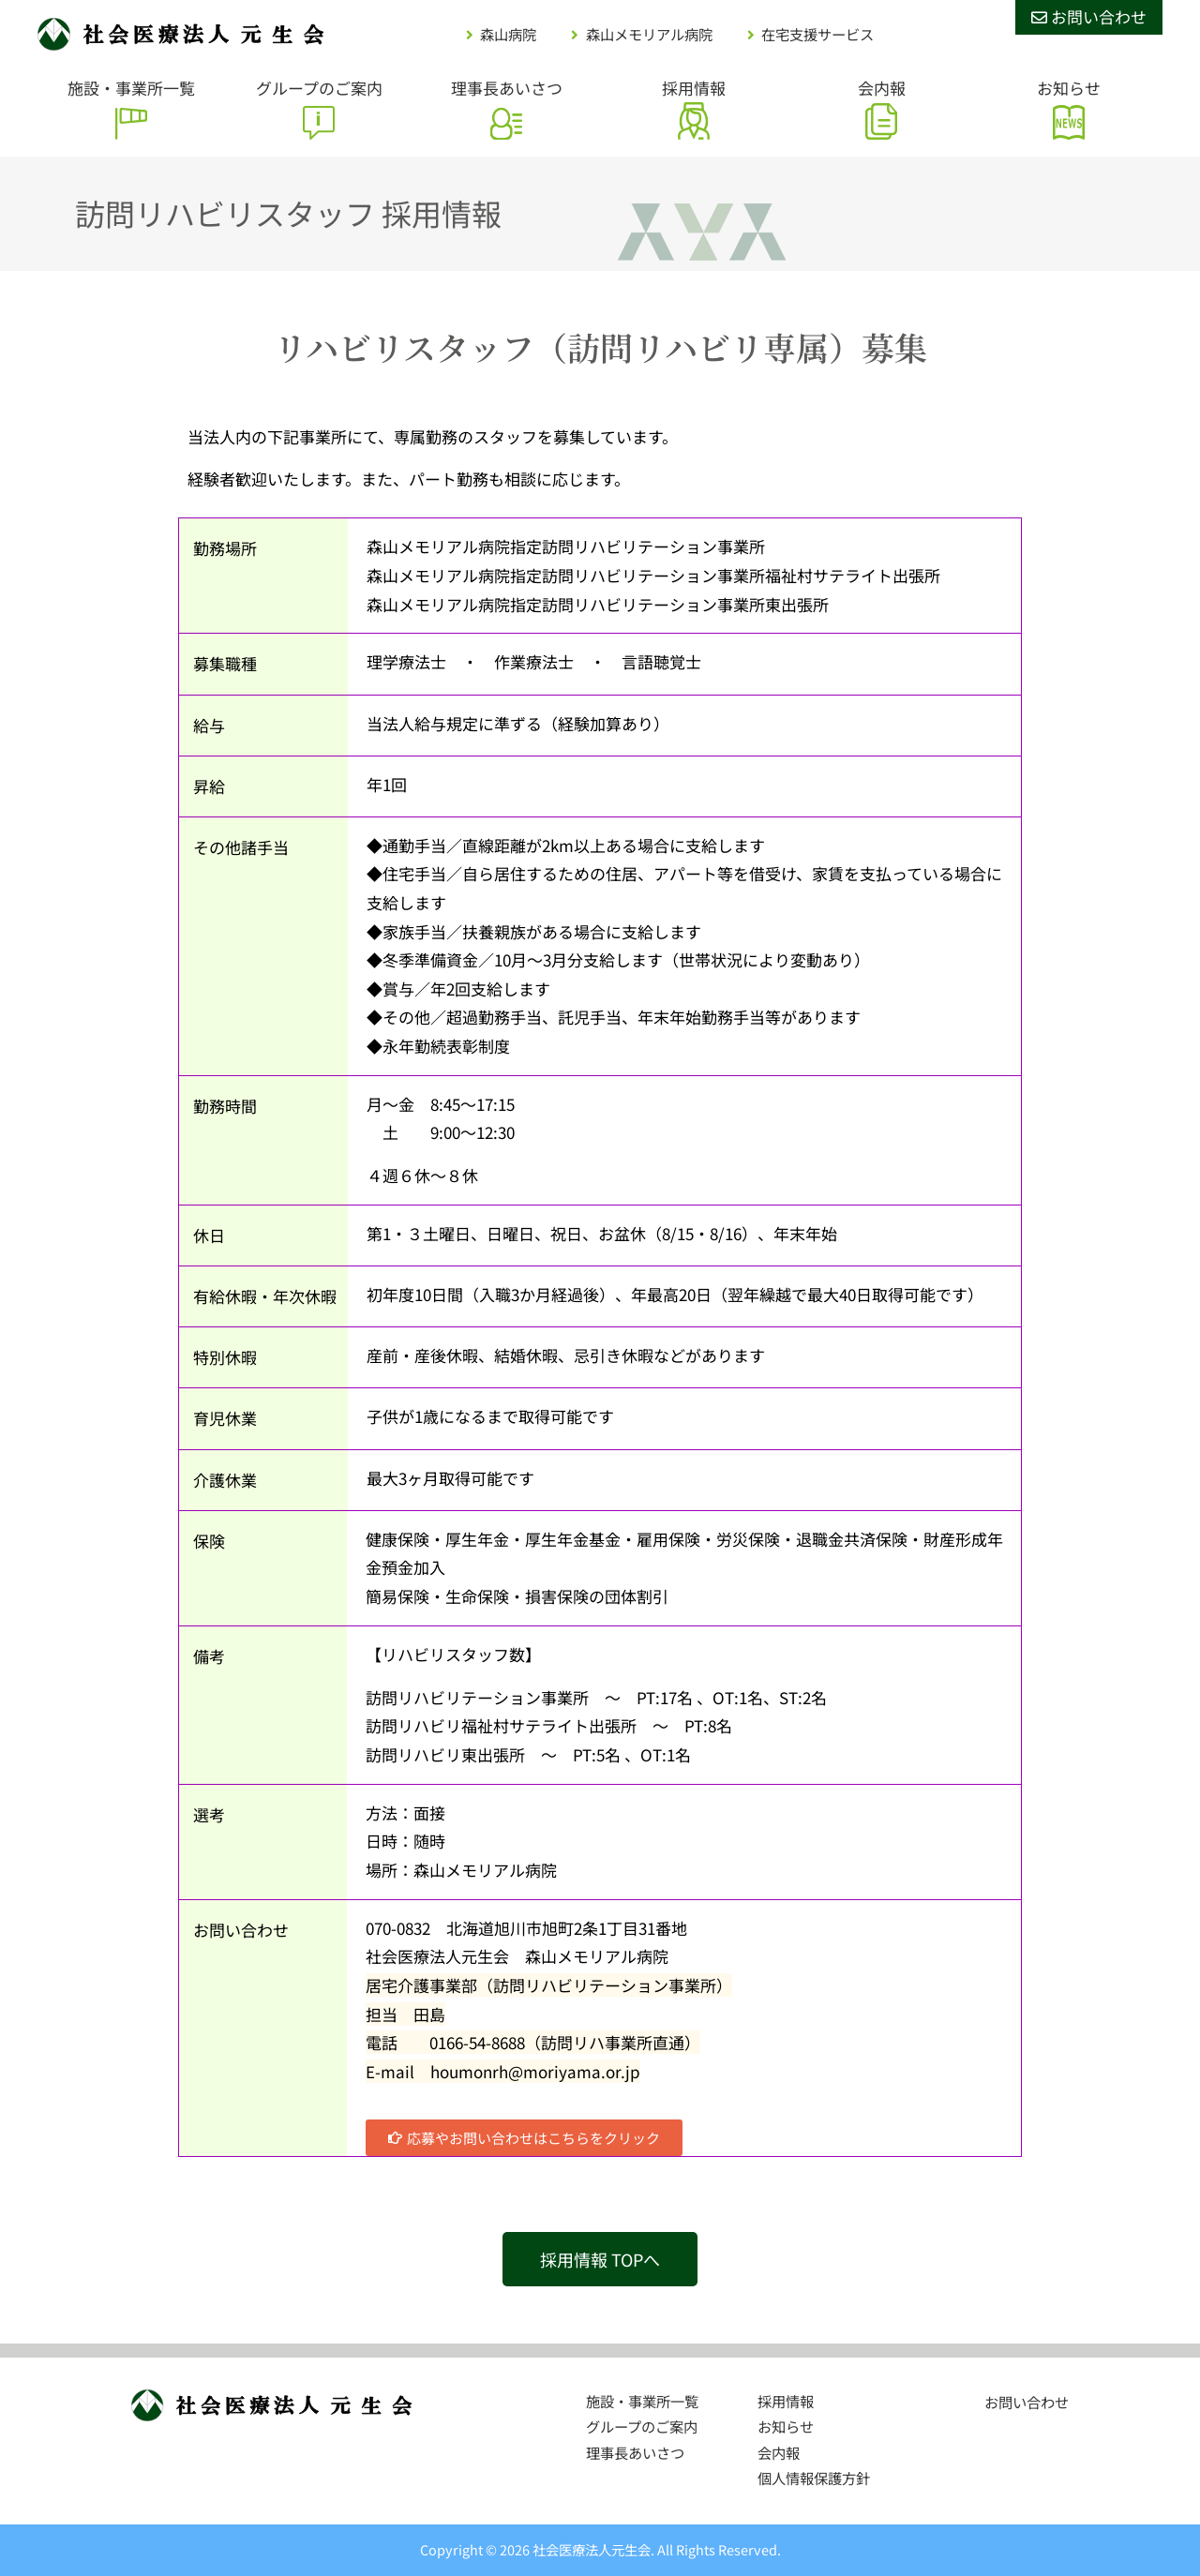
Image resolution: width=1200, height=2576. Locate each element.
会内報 (882, 87)
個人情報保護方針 (814, 2477)
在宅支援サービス (817, 33)
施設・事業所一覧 (131, 87)
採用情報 (694, 87)
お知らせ (1069, 87)
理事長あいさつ (506, 87)
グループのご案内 (319, 87)
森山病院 (508, 33)
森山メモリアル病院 (649, 33)
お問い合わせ (1089, 16)
